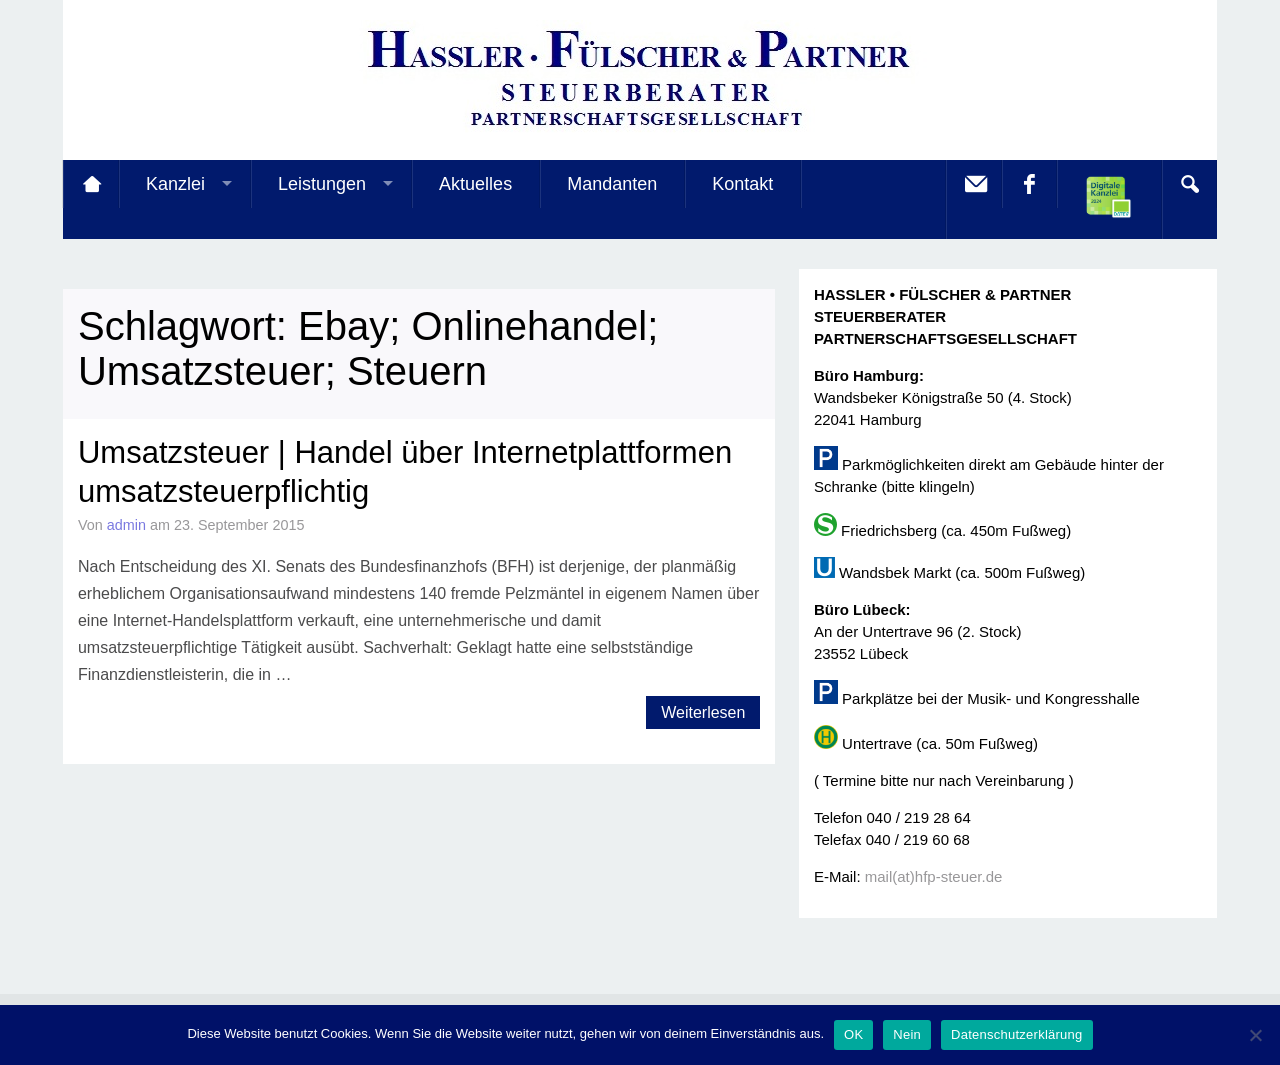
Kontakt (742, 184)
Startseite (91, 184)
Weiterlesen (703, 712)
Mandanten (612, 184)
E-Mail (974, 184)
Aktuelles (475, 184)
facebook (1029, 184)
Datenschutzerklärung (1016, 1034)
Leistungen (322, 184)
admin (126, 525)
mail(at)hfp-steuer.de (934, 876)
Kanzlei (175, 184)
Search (1189, 184)
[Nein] (1255, 1035)
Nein (907, 1034)
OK (853, 1034)
